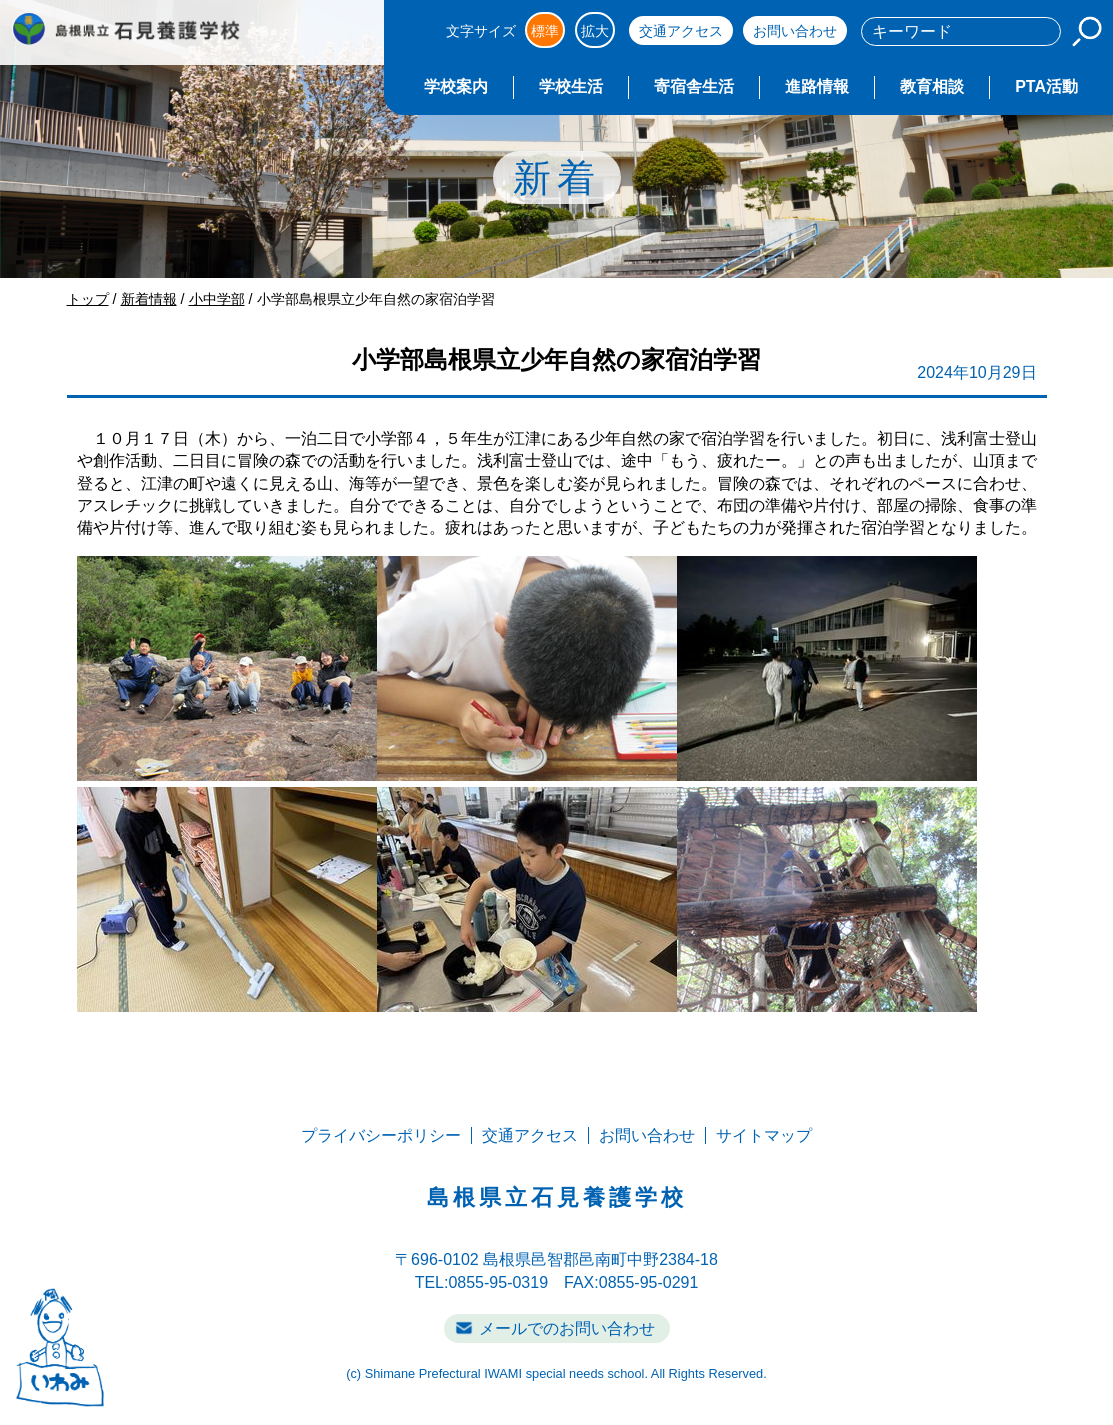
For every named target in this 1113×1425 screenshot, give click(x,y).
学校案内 (456, 86)
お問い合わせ (795, 31)
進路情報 (817, 86)
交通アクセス (681, 31)
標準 (545, 31)
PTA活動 (1046, 86)
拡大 (595, 31)
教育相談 (932, 86)
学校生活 (571, 86)
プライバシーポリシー (381, 1135)
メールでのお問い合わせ (567, 1328)
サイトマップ (764, 1135)
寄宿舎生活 (694, 86)
